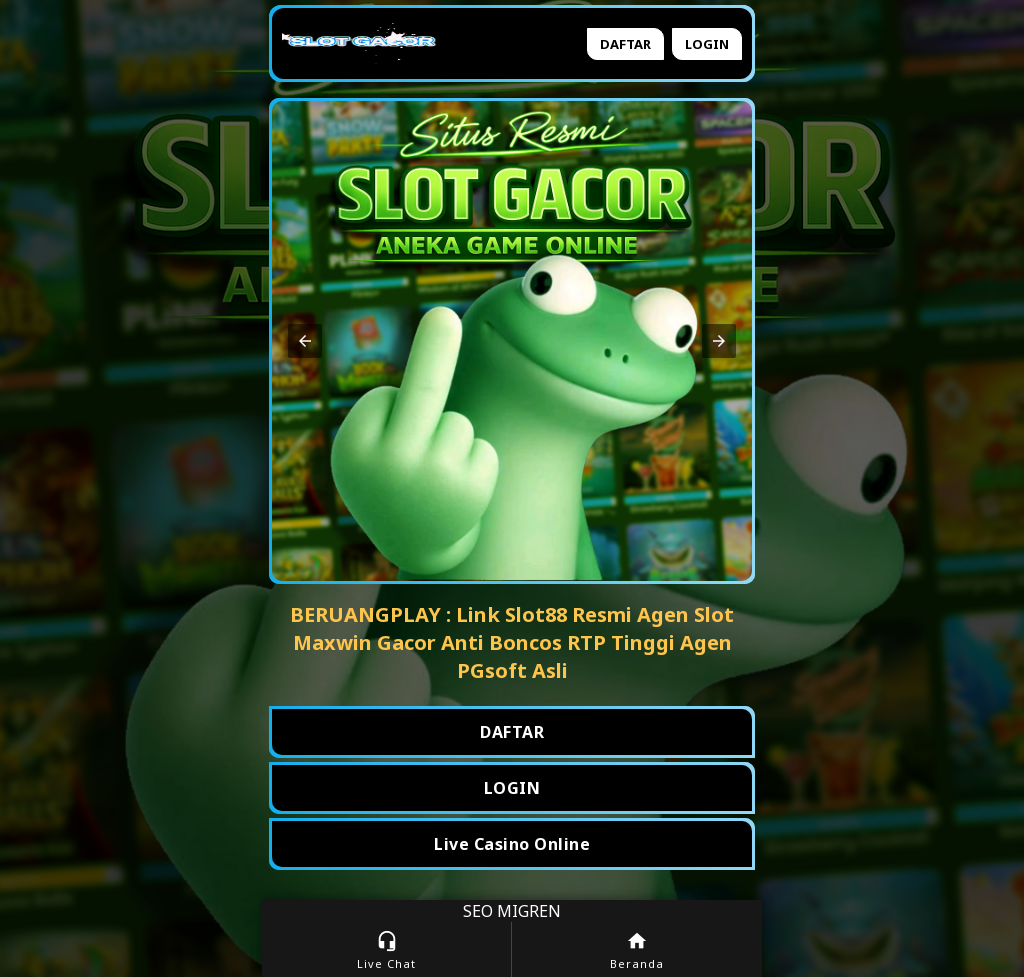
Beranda (637, 950)
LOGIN (512, 788)
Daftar (625, 44)
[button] (305, 341)
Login (707, 44)
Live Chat (386, 950)
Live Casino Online (512, 844)
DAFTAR (512, 732)
